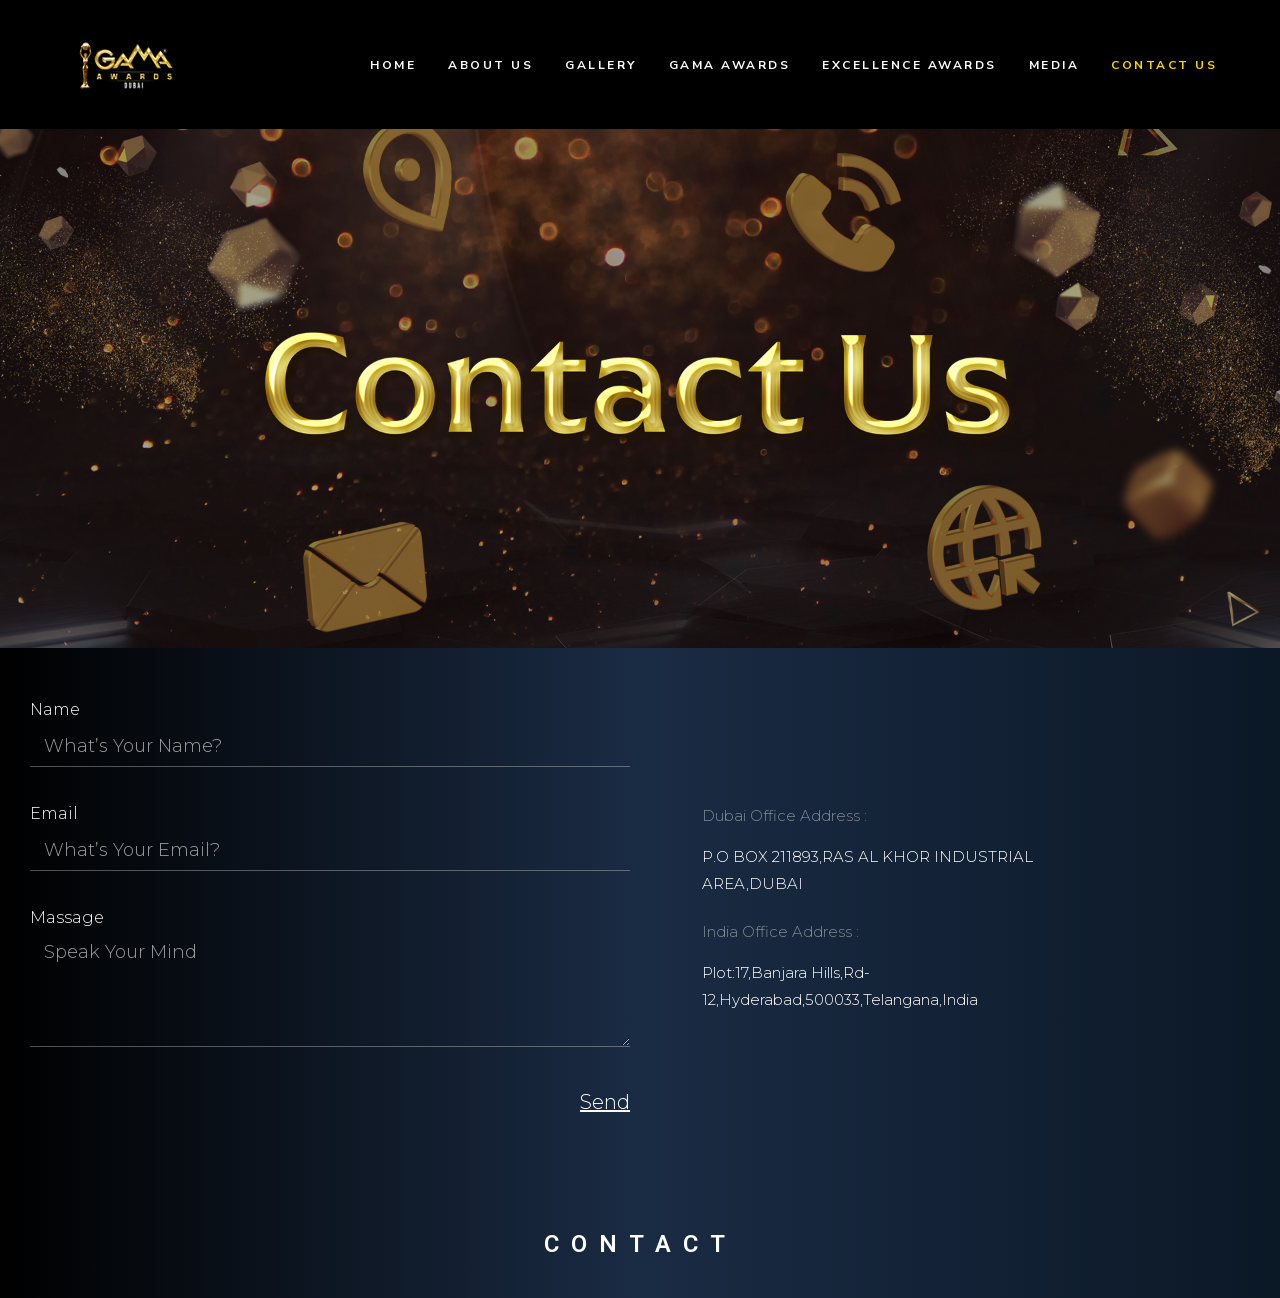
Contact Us (1164, 65)
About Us (490, 65)
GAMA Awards (730, 65)
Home (393, 65)
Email (54, 813)
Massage (67, 917)
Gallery (601, 65)
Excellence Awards (909, 65)
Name (55, 709)
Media (1054, 65)
